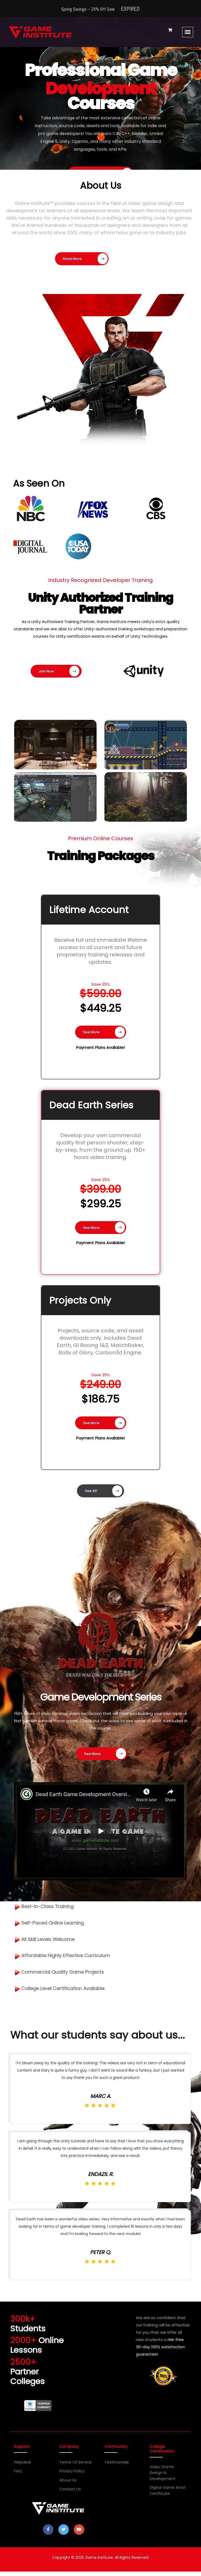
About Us (67, 2489)
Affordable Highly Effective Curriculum (68, 1967)
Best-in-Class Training (48, 1916)
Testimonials (116, 2471)
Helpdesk (22, 2471)
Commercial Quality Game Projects (65, 1985)
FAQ (17, 2480)
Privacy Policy (71, 2480)
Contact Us (69, 2498)
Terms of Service (75, 2471)
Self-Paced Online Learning (54, 1933)
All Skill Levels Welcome (48, 1950)
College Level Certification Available (65, 2002)
